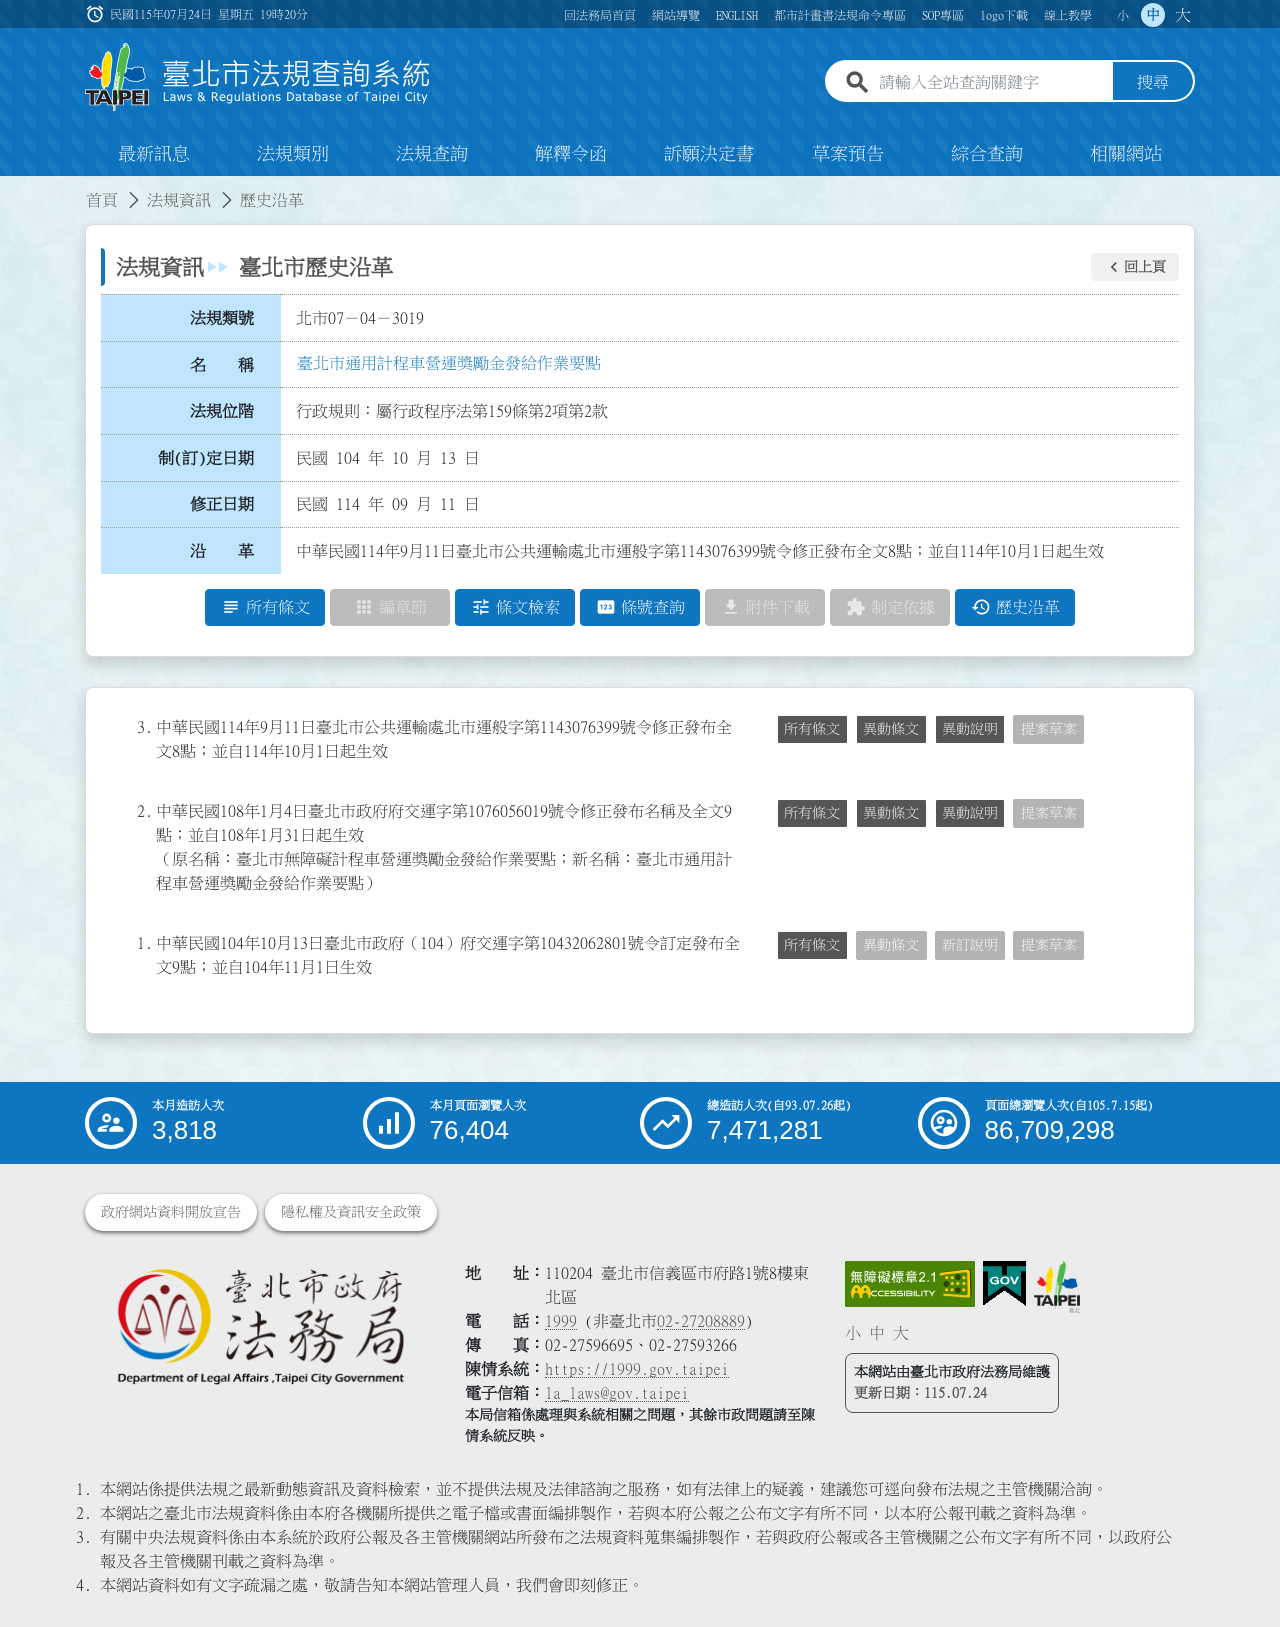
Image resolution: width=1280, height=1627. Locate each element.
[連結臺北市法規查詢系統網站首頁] (258, 77)
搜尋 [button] (1153, 83)
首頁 (102, 200)
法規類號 (222, 318)
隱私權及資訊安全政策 (351, 1212)
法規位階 (222, 411)
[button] (1135, 267)
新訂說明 (970, 945)
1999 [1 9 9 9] (561, 1321)
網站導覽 (676, 15)
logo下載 (1004, 15)
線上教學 (1068, 15)
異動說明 (970, 729)
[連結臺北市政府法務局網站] (260, 1325)
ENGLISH (737, 15)
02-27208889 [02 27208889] (701, 1321)
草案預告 (848, 154)
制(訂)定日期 (206, 458)
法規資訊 (179, 200)
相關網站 (1126, 154)
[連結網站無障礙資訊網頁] (910, 1284)
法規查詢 (432, 154)
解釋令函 (571, 154)
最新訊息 (154, 154)
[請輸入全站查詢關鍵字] (992, 83)
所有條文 (812, 729)
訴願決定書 (709, 154)
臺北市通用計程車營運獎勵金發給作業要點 (449, 363)
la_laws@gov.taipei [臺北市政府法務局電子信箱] (617, 1393)
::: (12, 188)
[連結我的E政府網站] (1004, 1284)
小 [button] (1123, 15)
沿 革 (222, 551)
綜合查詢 (987, 154)
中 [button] (1153, 15)
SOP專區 (943, 15)
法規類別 (293, 154)
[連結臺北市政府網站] (1057, 1287)
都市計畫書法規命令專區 (840, 15)
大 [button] (1183, 15)
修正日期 (222, 505)
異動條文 (891, 729)
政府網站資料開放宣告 (171, 1212)
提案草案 (1049, 729)
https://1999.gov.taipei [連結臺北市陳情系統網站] (637, 1369)
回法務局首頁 (600, 15)
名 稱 (222, 365)
